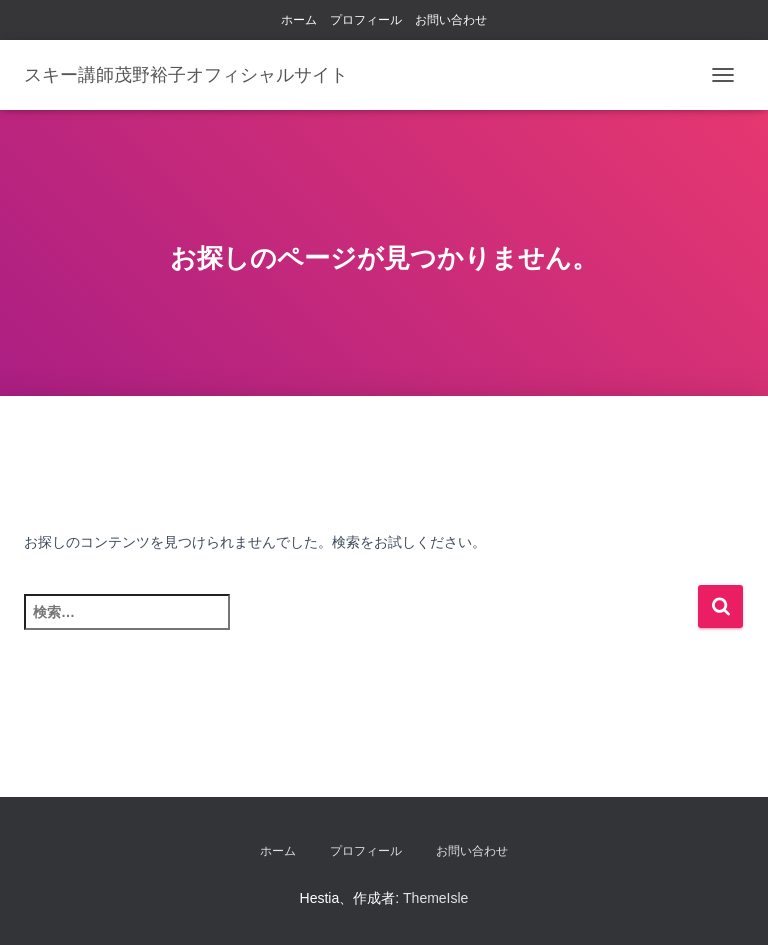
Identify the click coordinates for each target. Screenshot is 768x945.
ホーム (299, 20)
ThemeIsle (435, 898)
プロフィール (366, 20)
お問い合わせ (451, 20)
